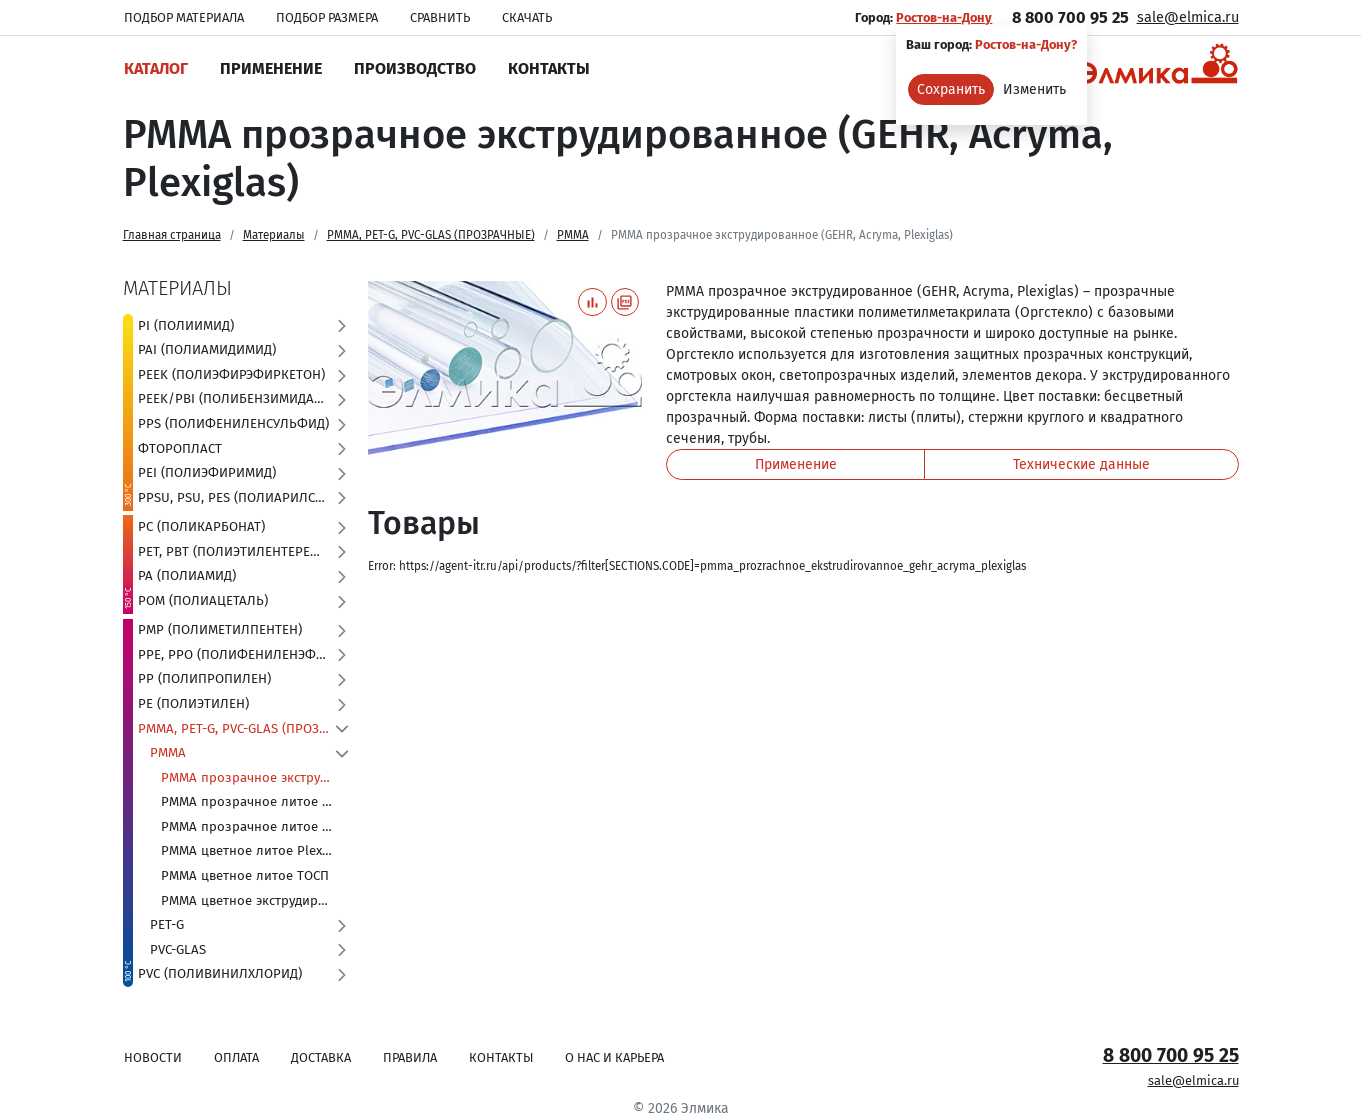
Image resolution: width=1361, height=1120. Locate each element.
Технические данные (1081, 464)
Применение (271, 68)
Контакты (549, 68)
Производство (415, 68)
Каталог (156, 68)
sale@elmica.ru (1188, 17)
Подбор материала (184, 17)
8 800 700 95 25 (1070, 17)
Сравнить (440, 17)
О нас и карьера (614, 1057)
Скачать (527, 17)
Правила (410, 1057)
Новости (153, 1057)
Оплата (236, 1057)
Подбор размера (327, 17)
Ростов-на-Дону (944, 17)
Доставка (321, 1057)
